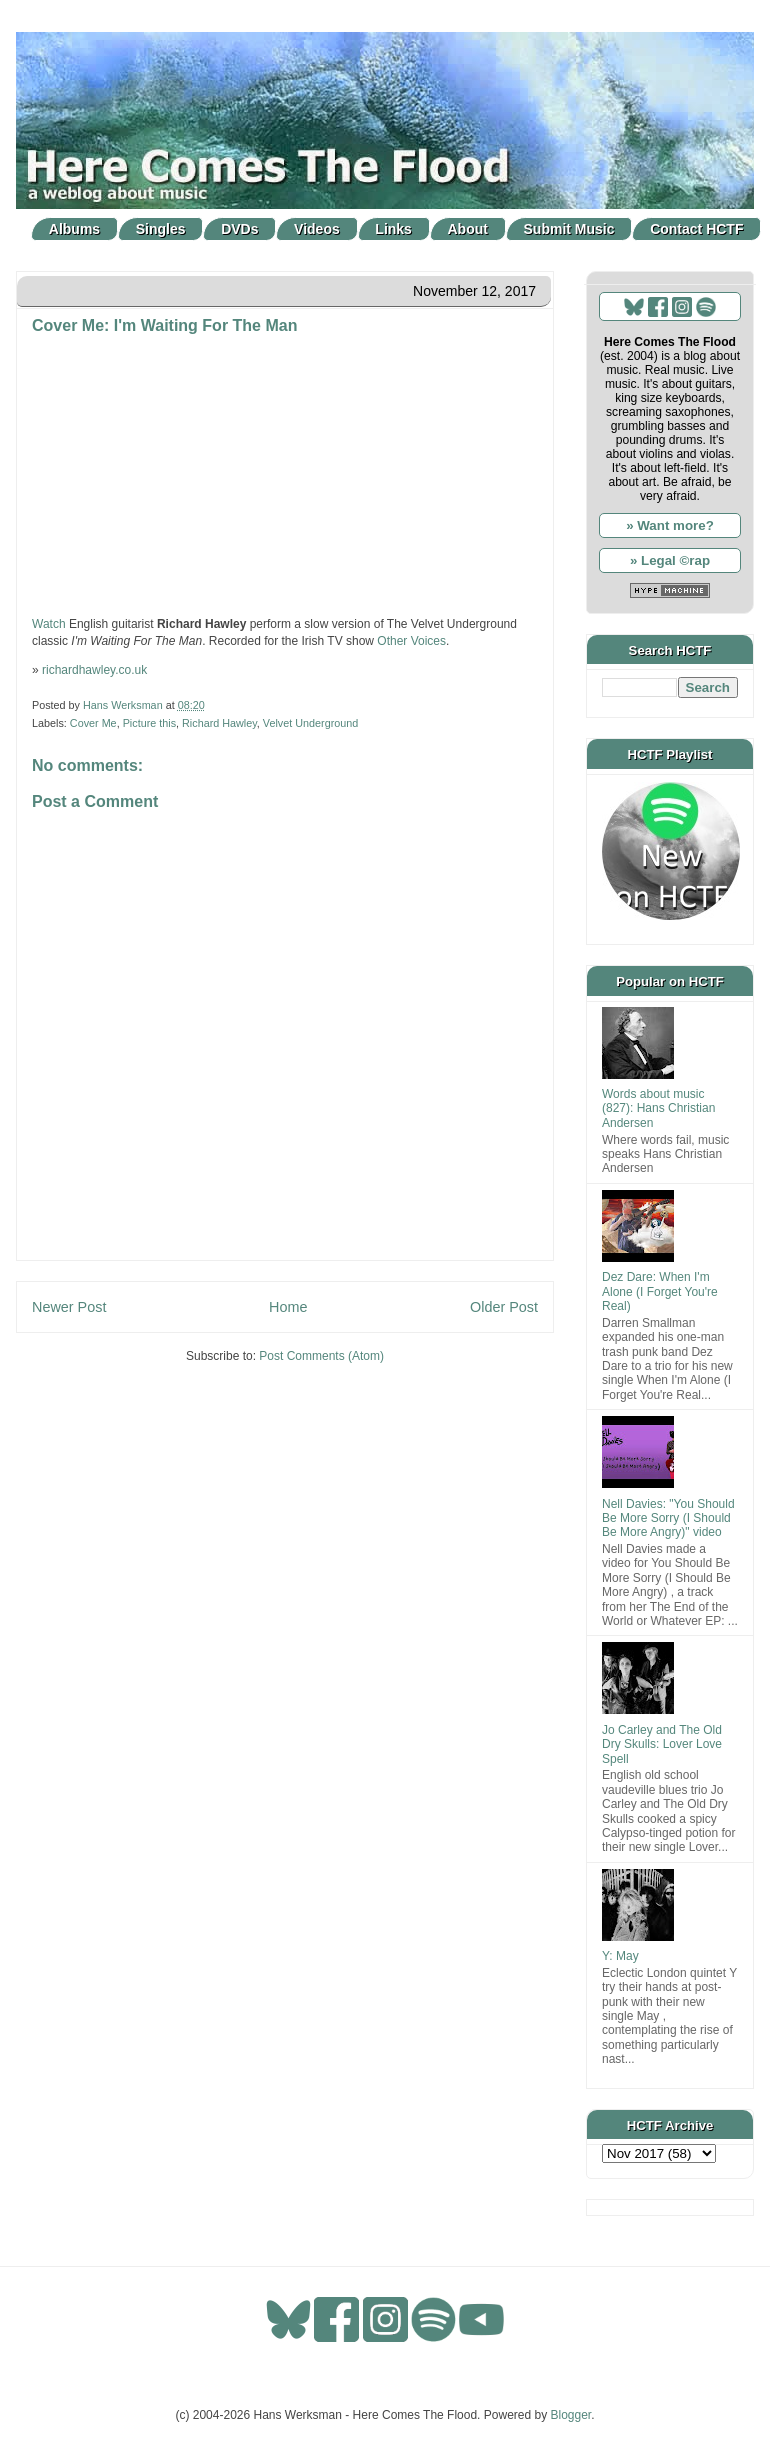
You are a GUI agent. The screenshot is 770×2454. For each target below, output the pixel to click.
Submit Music (569, 229)
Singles (161, 229)
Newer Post (69, 1307)
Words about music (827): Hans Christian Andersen (658, 1108)
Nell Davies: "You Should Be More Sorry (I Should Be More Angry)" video (668, 1518)
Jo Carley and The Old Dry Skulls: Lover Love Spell (662, 1744)
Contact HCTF (696, 229)
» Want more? (670, 525)
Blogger (571, 2415)
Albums (74, 229)
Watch (49, 624)
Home (288, 1307)
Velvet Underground (310, 723)
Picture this (149, 723)
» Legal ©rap (670, 560)
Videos (317, 229)
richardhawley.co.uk (94, 670)
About (468, 229)
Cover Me (93, 723)
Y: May (620, 1956)
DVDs (239, 229)
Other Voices (411, 641)
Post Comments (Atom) (321, 1356)
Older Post (504, 1307)
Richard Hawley (219, 723)
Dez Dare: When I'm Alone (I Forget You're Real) (660, 1291)
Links (393, 229)
